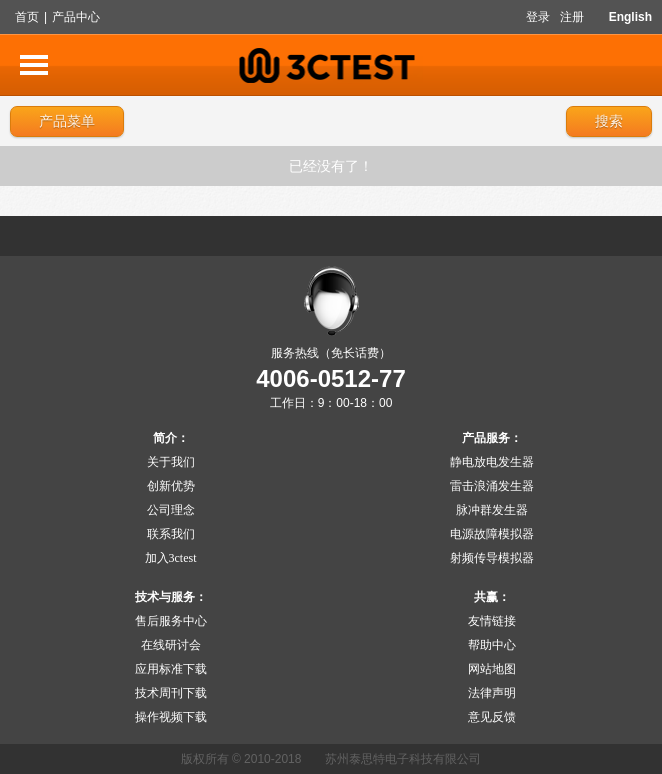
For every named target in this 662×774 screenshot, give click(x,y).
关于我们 (171, 462)
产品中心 (76, 17)
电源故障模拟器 (492, 534)
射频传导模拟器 (492, 558)
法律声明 (492, 693)
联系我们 (171, 534)
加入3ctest (171, 558)
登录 (538, 17)
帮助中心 (492, 645)
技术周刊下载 (171, 693)
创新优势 (171, 486)
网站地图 (492, 669)
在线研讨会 (171, 645)
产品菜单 (67, 121)
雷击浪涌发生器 (492, 486)
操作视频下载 (171, 717)
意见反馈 (492, 717)
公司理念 (171, 510)
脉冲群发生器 (492, 510)
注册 (572, 17)
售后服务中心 (171, 621)
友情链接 (492, 621)
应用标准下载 (171, 669)
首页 (27, 17)
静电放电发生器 (492, 462)
